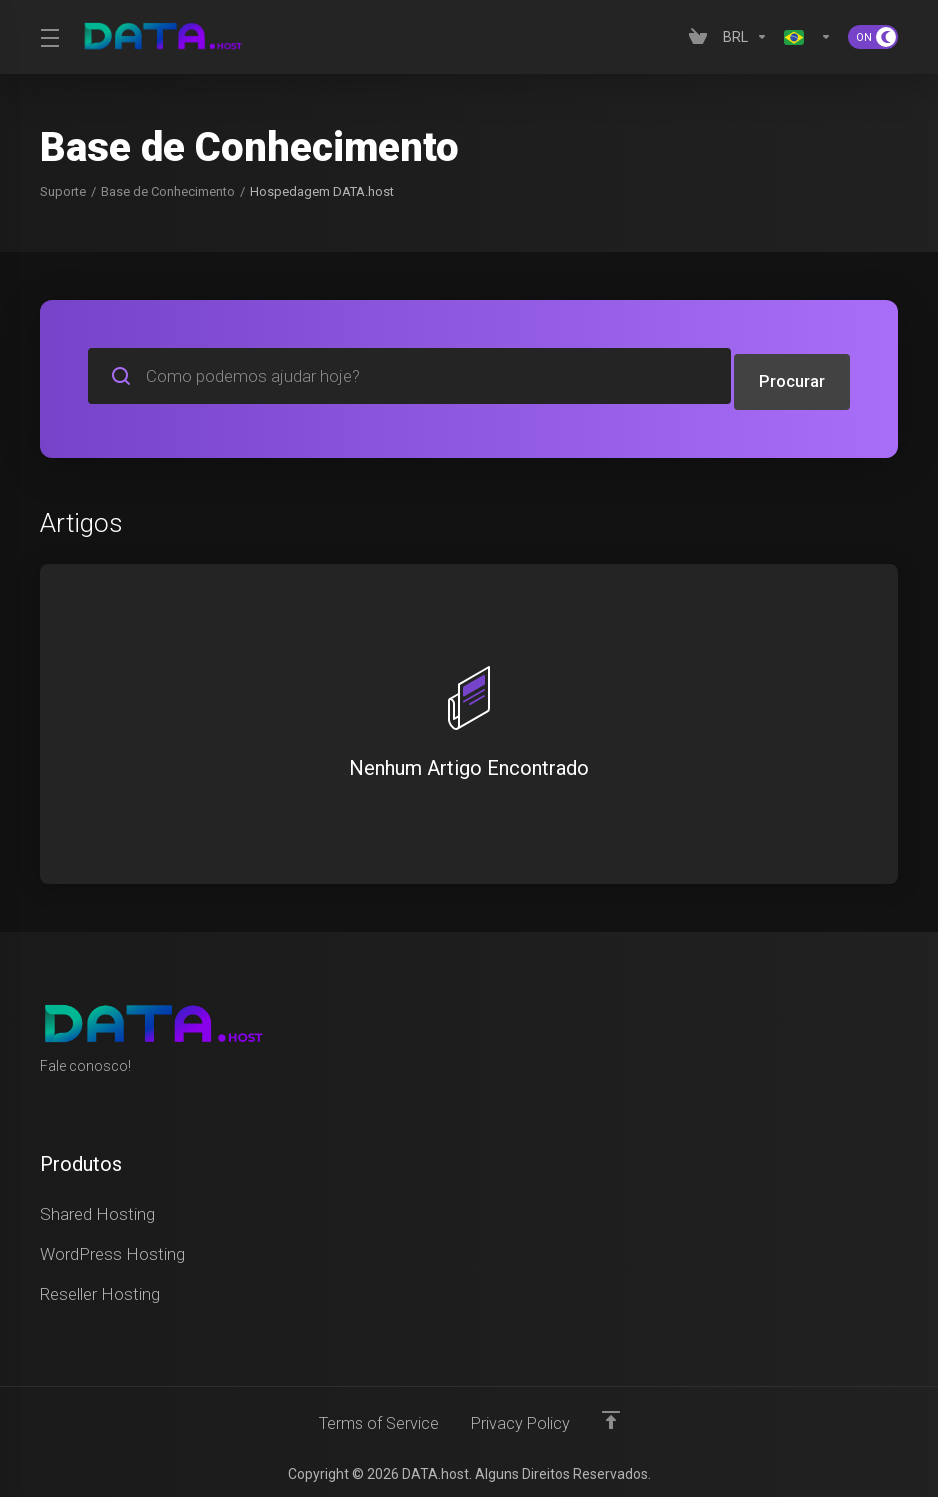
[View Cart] (698, 37)
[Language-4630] (808, 37)
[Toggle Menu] (48, 37)
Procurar (792, 376)
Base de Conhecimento (168, 191)
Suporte (63, 191)
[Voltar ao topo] (615, 1414)
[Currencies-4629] (745, 37)
